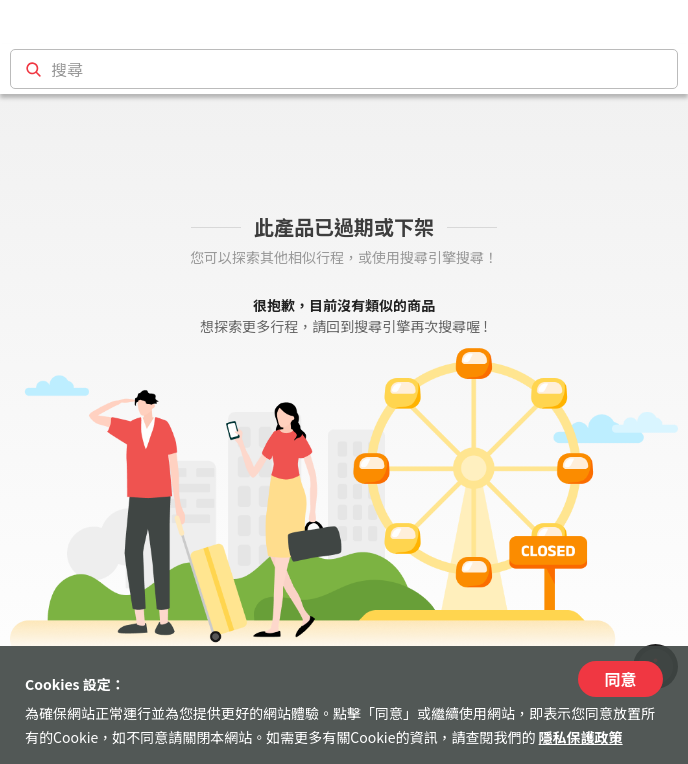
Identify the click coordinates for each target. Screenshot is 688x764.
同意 (620, 679)
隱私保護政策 (581, 737)
